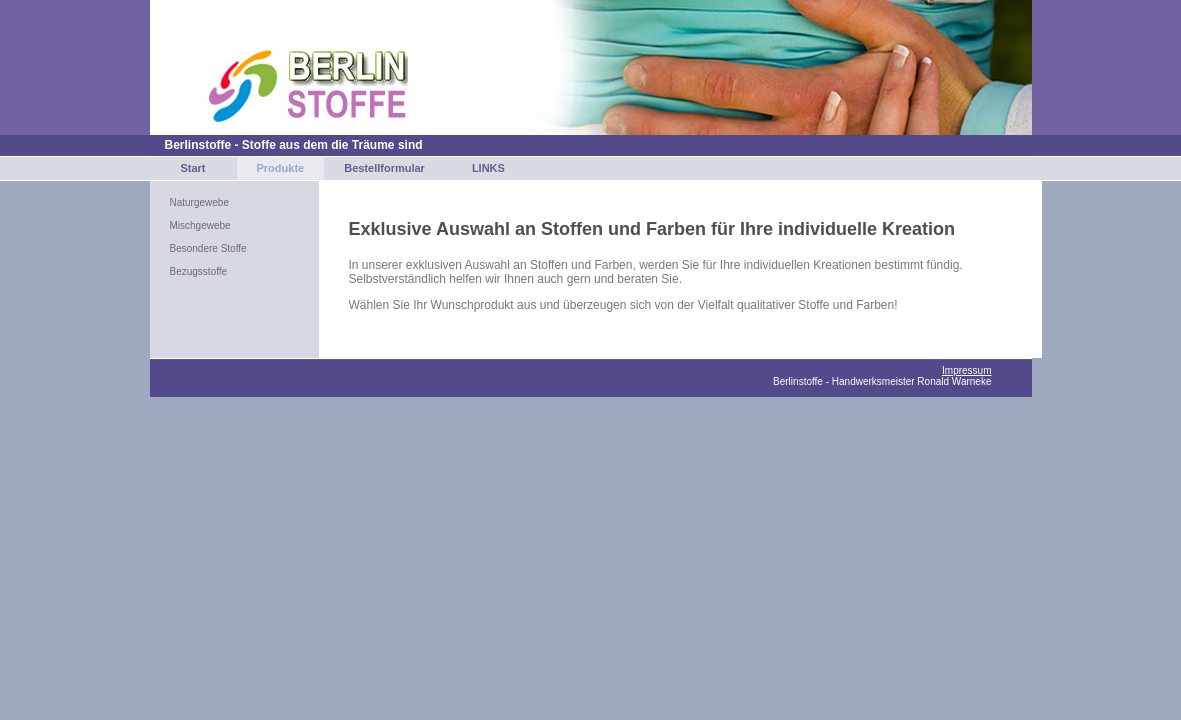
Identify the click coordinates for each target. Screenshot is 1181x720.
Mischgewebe (200, 225)
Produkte (281, 168)
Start (192, 168)
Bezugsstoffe (199, 271)
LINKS (488, 168)
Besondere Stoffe (208, 248)
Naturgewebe (199, 202)
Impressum (966, 370)
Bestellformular (384, 168)
